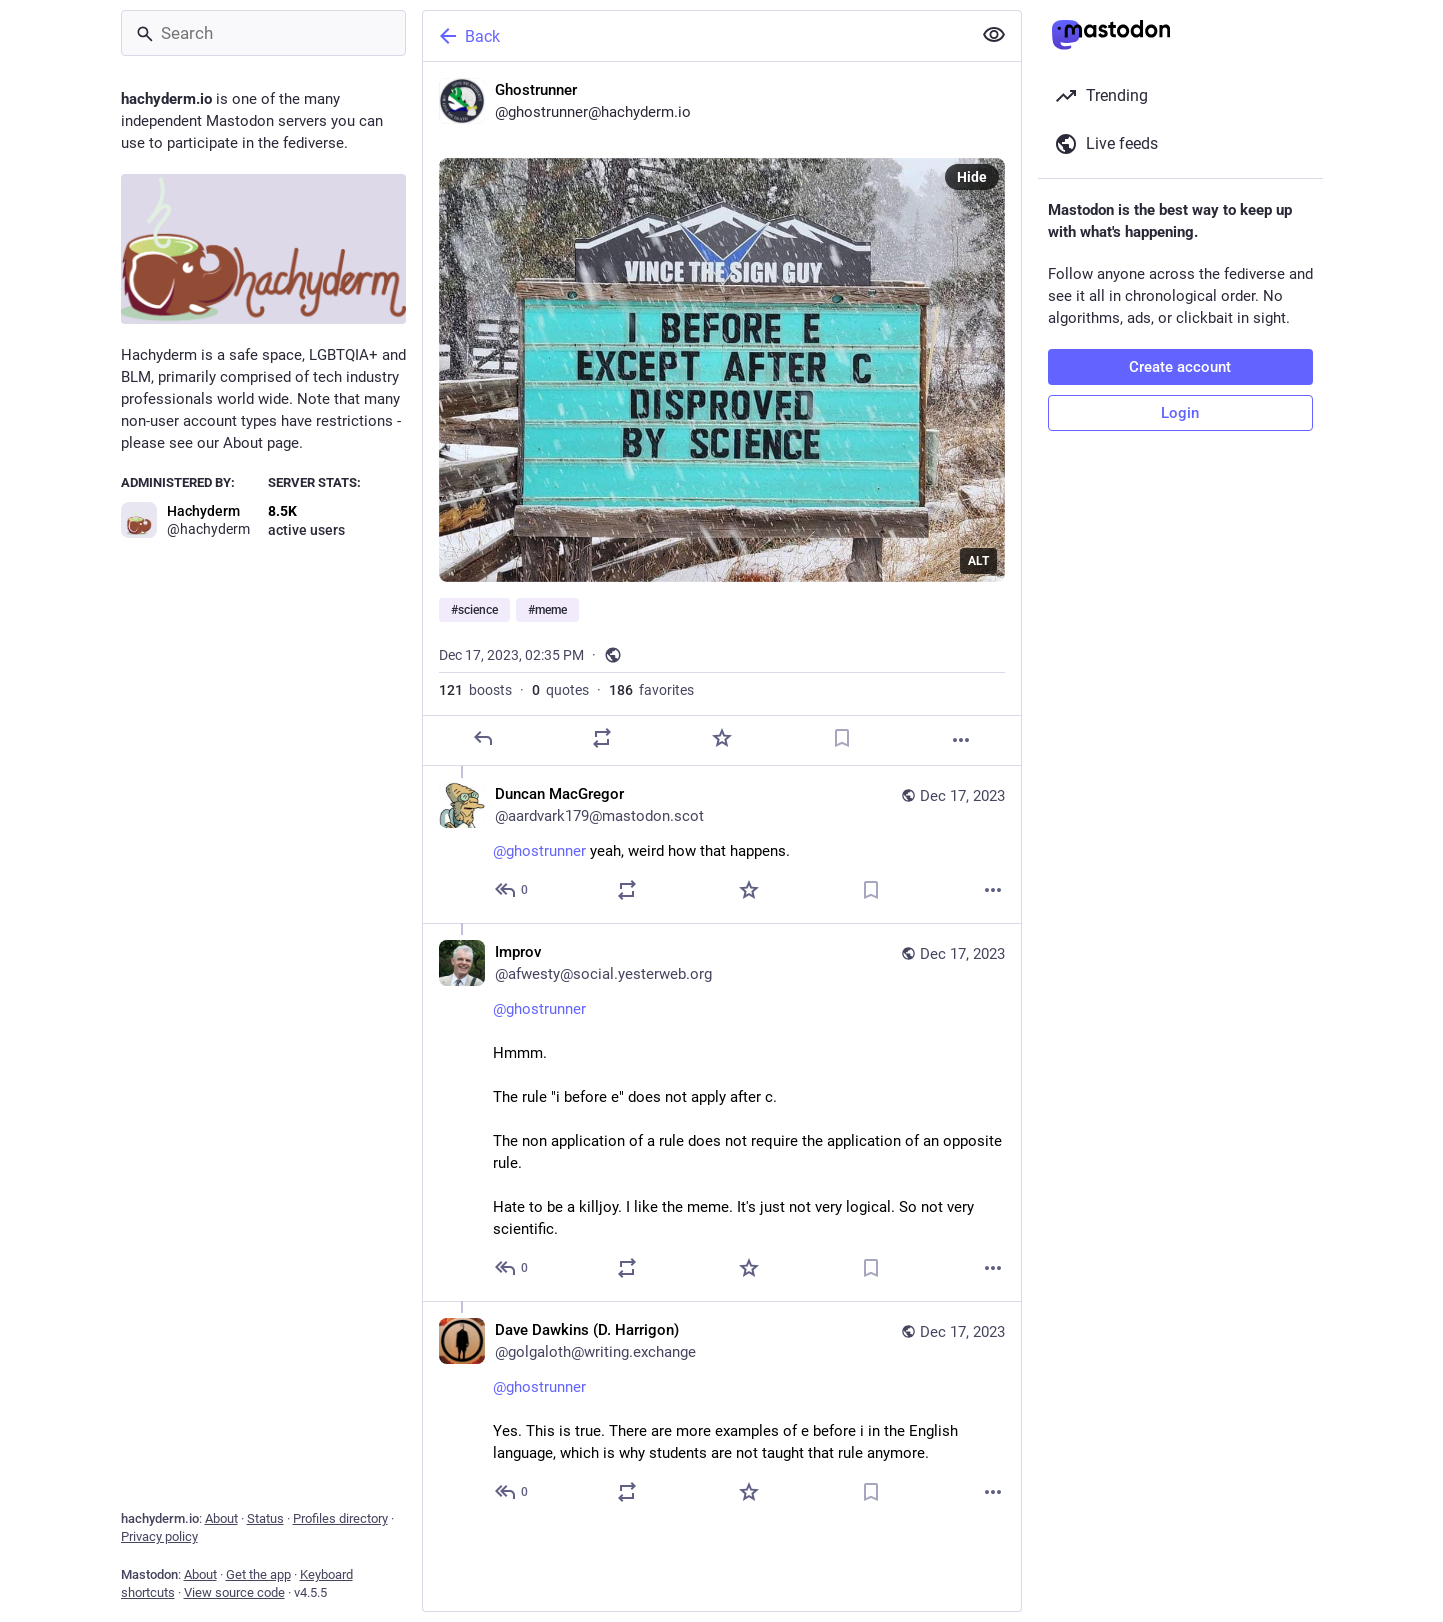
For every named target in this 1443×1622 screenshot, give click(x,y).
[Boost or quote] (602, 738)
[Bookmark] (841, 738)
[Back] (695, 36)
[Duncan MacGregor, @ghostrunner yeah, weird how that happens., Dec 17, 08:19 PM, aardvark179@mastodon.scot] (722, 844)
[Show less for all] (994, 35)
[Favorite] (721, 738)
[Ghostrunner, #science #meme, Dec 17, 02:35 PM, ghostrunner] (722, 414)
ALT (978, 561)
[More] (961, 740)
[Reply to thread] (512, 890)
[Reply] (482, 738)
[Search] (263, 33)
